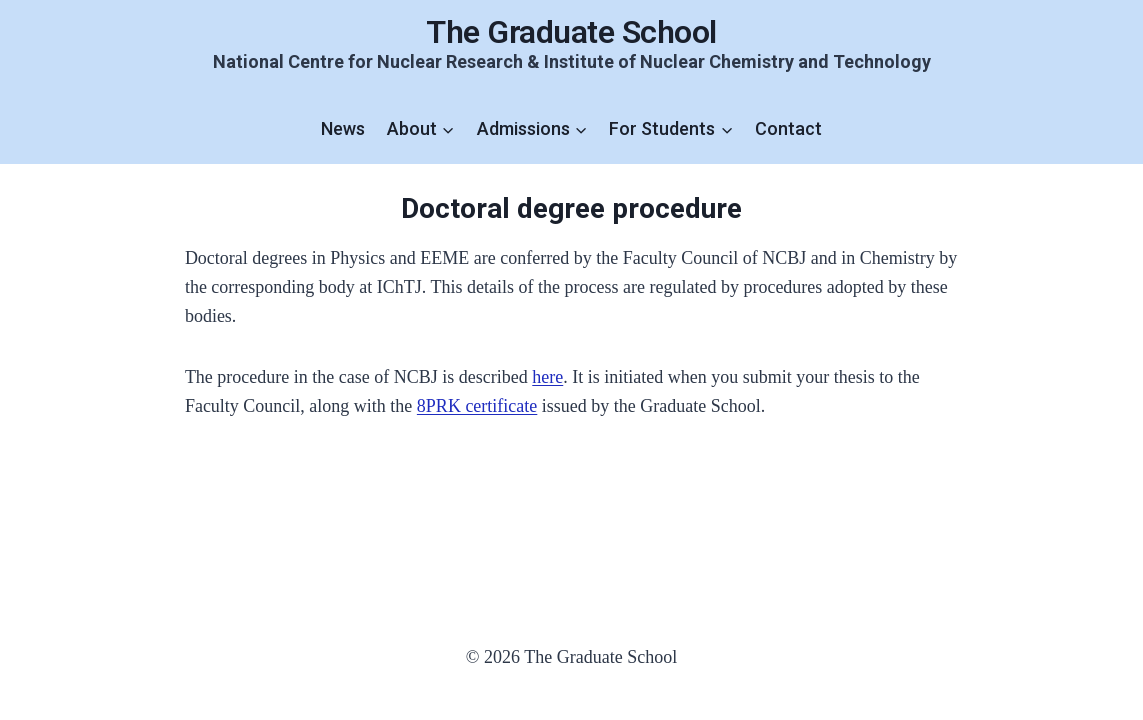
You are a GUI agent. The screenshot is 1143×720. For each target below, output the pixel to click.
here (547, 377)
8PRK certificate (477, 406)
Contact (788, 128)
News (343, 128)
